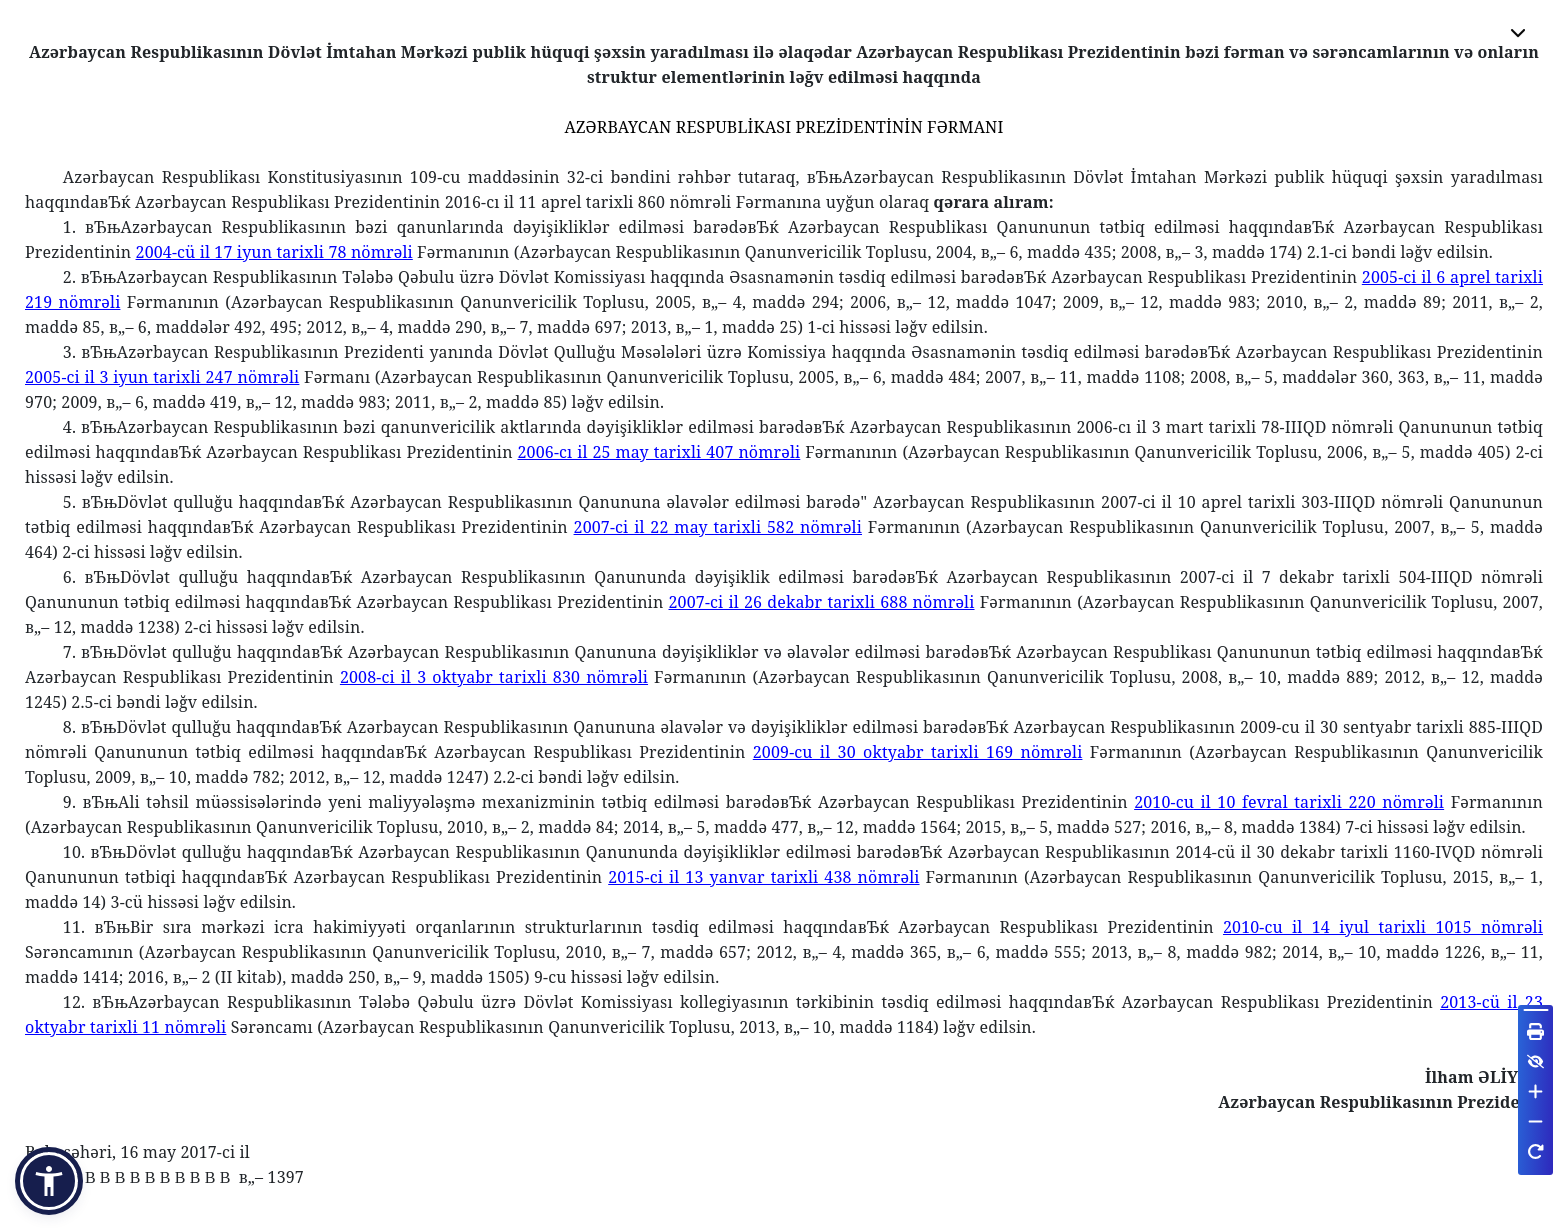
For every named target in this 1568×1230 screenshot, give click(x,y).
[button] (49, 1181)
